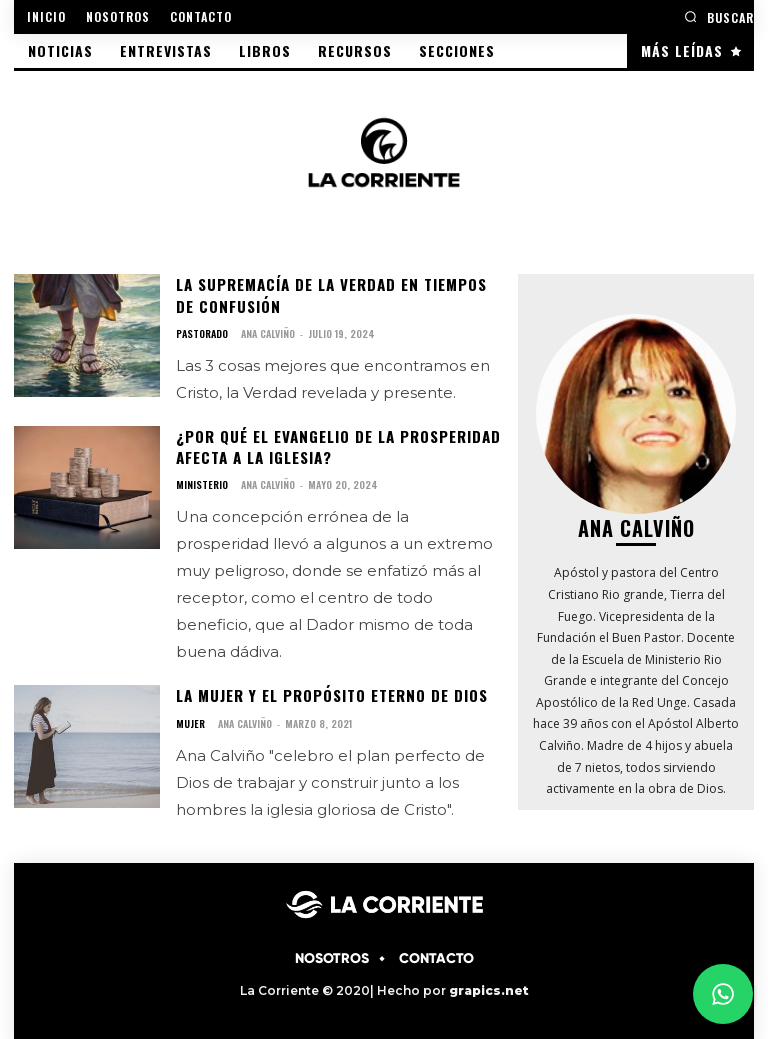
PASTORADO (202, 331)
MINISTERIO (202, 479)
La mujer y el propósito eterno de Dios (329, 688)
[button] (719, 16)
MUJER (190, 715)
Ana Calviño (268, 330)
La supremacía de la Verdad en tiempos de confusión (338, 293)
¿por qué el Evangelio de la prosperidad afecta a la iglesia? (335, 442)
